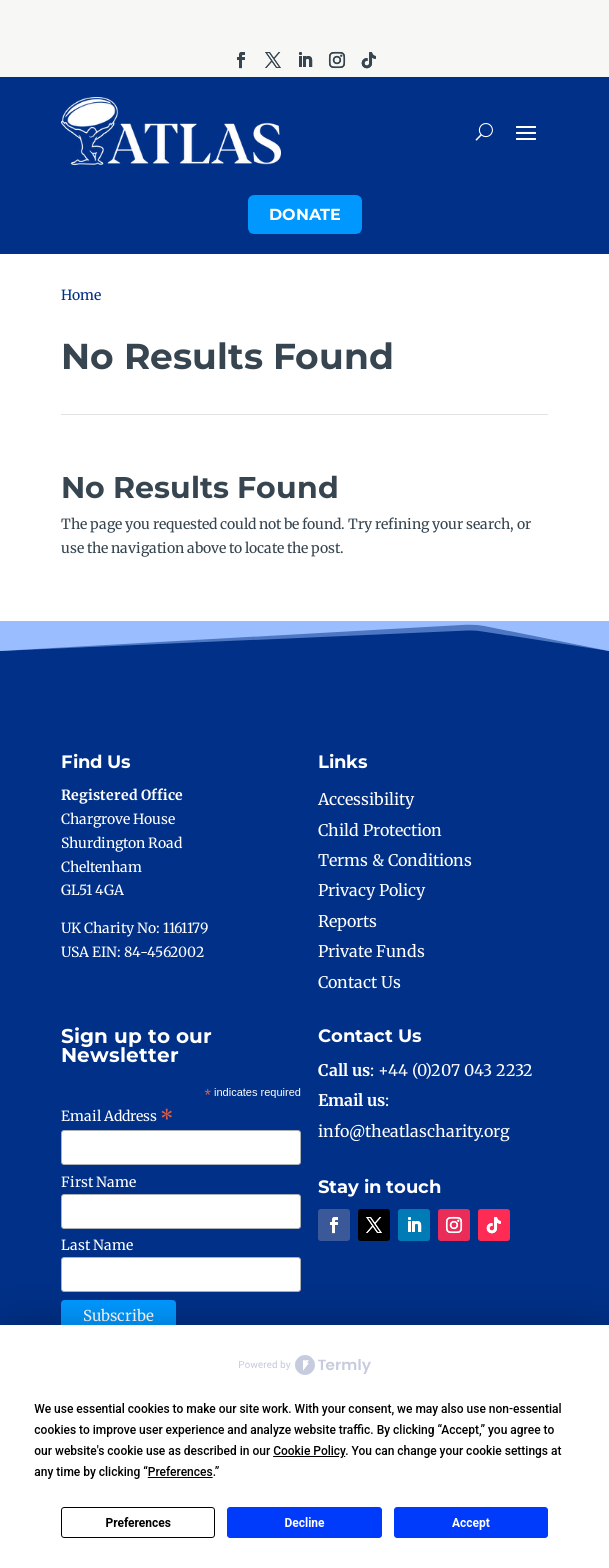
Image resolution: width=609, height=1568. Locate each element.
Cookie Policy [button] (309, 1451)
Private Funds (371, 951)
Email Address (117, 1116)
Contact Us (359, 982)
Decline (304, 1523)
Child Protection (380, 830)
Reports (347, 921)
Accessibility (366, 799)
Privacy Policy (371, 890)
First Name (98, 1182)
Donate (305, 214)
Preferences (138, 1523)
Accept (471, 1523)
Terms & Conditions (395, 860)
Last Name (97, 1245)
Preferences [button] (180, 1472)
